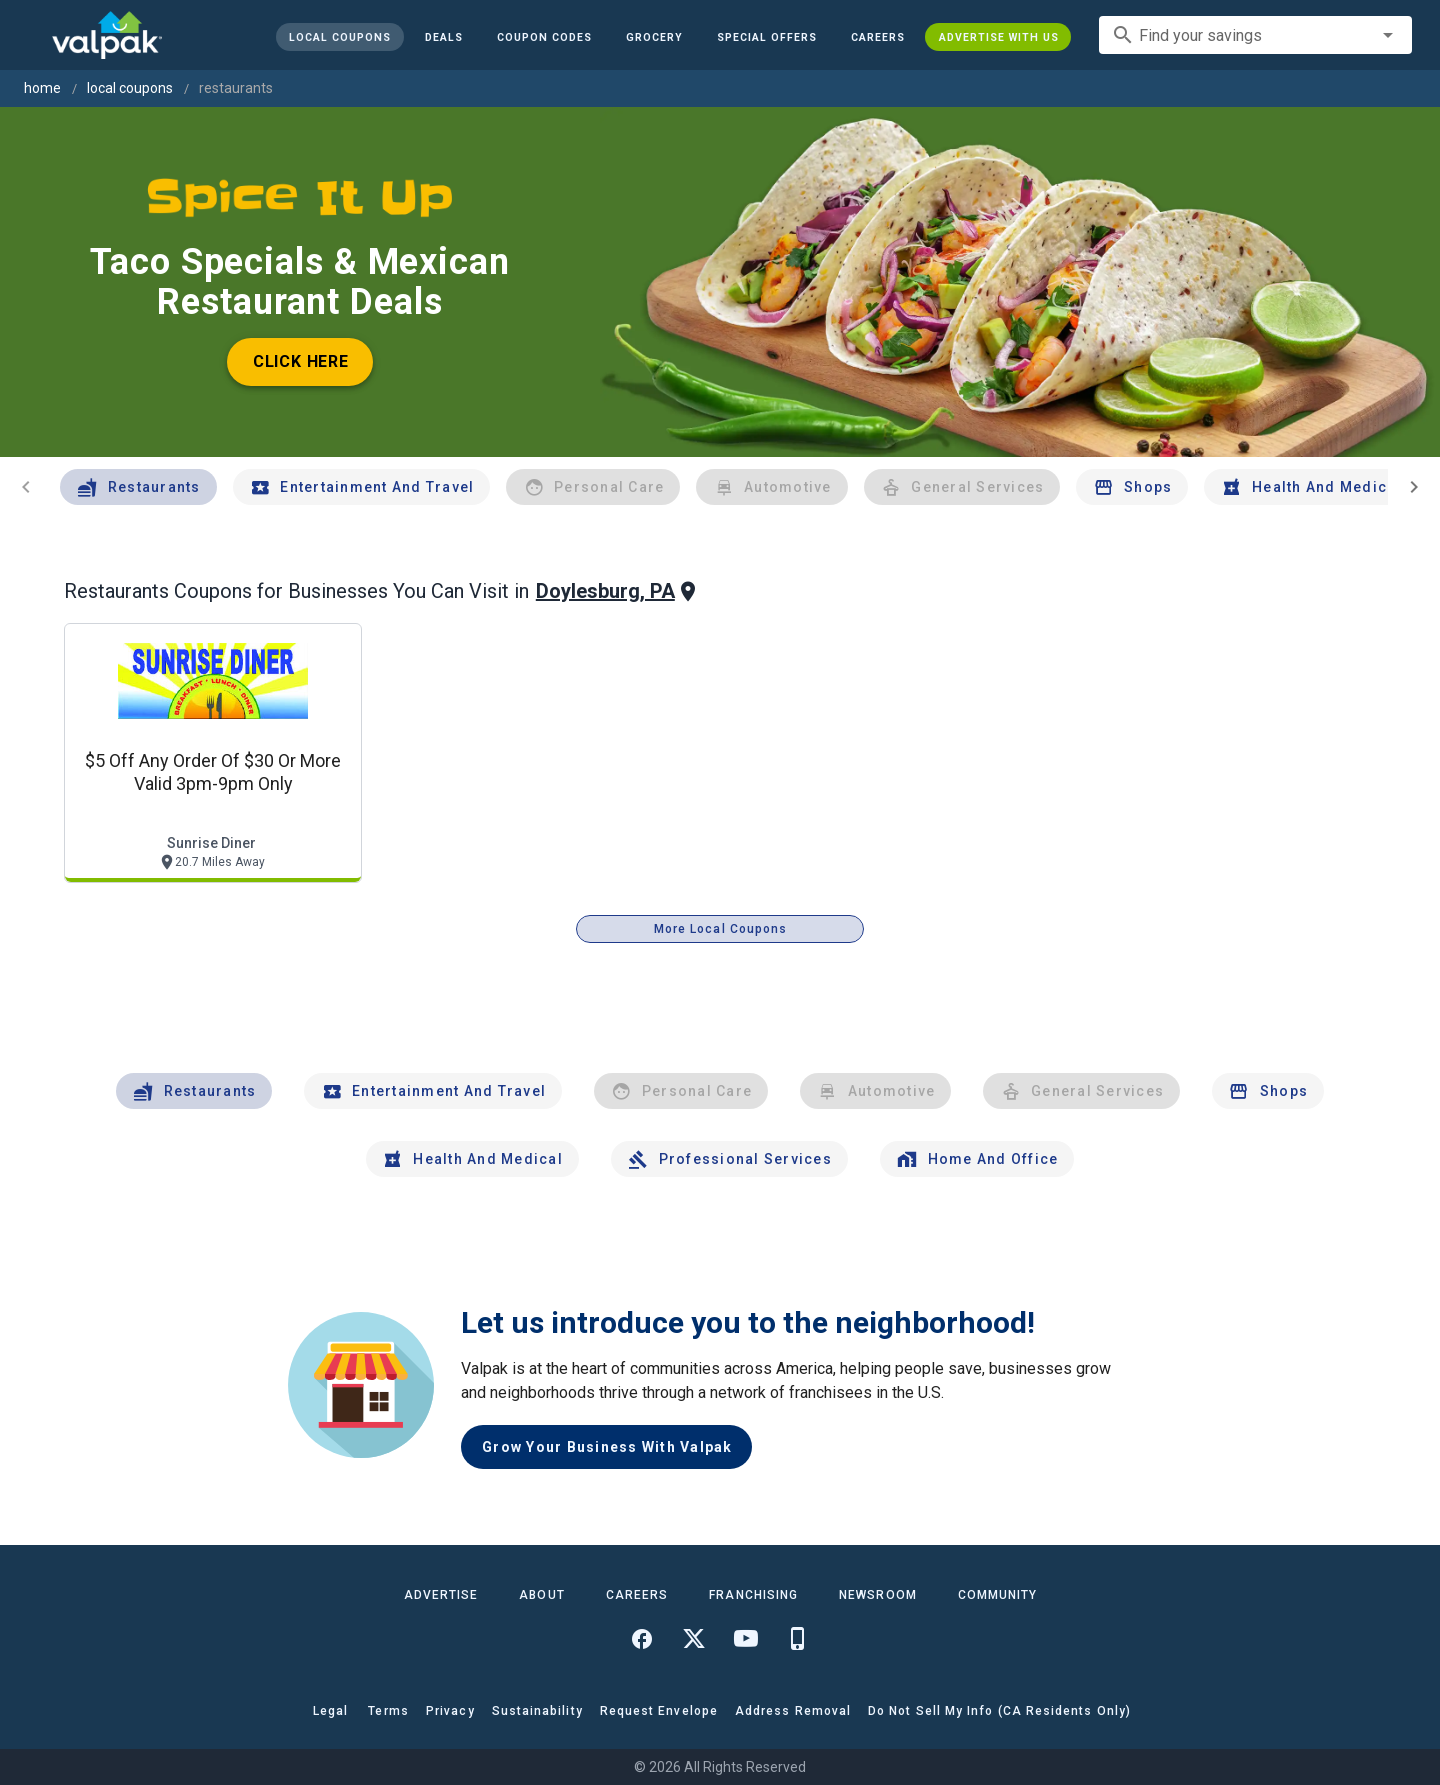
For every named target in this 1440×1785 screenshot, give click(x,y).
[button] (766, 37)
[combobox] (1255, 35)
